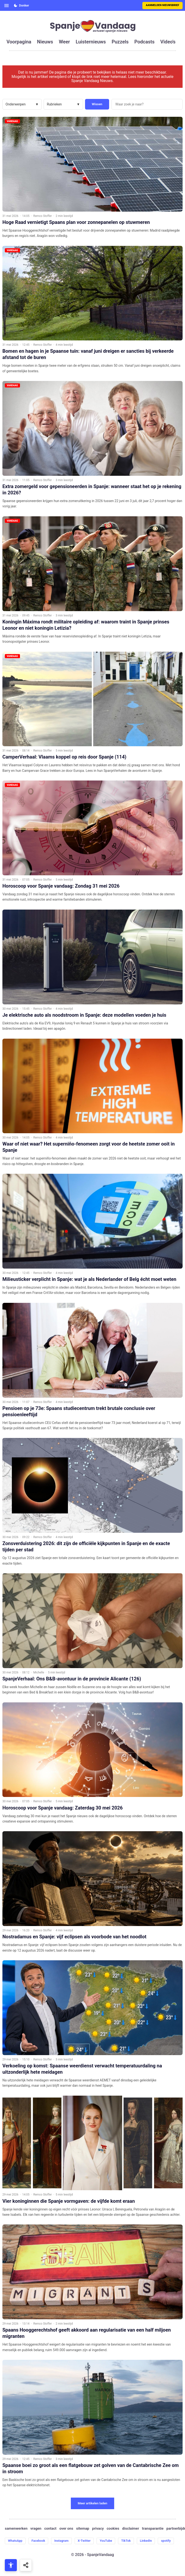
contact (50, 2529)
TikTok (126, 2540)
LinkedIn (146, 2540)
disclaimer (130, 2529)
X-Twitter (84, 2540)
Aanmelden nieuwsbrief (162, 5)
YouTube (106, 2540)
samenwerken (16, 2529)
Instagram (61, 2540)
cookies (113, 2529)
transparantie (152, 2529)
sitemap (82, 2529)
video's (167, 41)
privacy (98, 2529)
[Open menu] (6, 5)
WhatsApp (15, 2540)
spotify (166, 2540)
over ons (66, 2529)
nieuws (45, 41)
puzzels (120, 41)
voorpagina (19, 41)
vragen (35, 2529)
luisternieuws (91, 41)
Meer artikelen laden (92, 2503)
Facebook (38, 2540)
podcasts (144, 41)
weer (64, 41)
